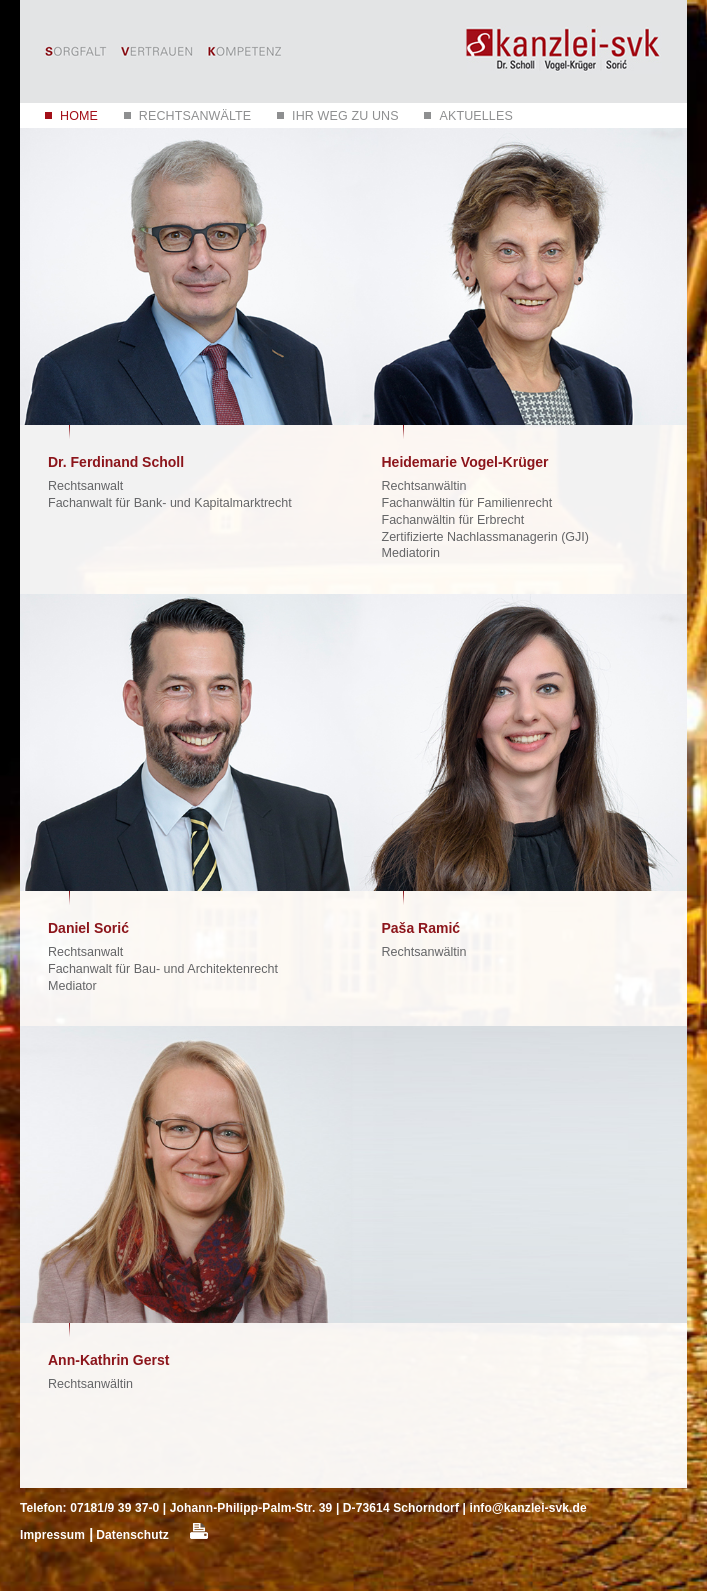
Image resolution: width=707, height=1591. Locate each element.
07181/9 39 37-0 (114, 1508)
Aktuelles (475, 116)
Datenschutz (132, 1535)
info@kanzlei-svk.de (527, 1508)
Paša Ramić (421, 928)
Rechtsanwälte (195, 116)
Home (79, 116)
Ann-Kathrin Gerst (108, 1360)
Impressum (52, 1535)
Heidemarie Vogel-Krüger (465, 462)
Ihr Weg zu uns (345, 116)
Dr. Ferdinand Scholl (116, 462)
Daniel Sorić (88, 928)
